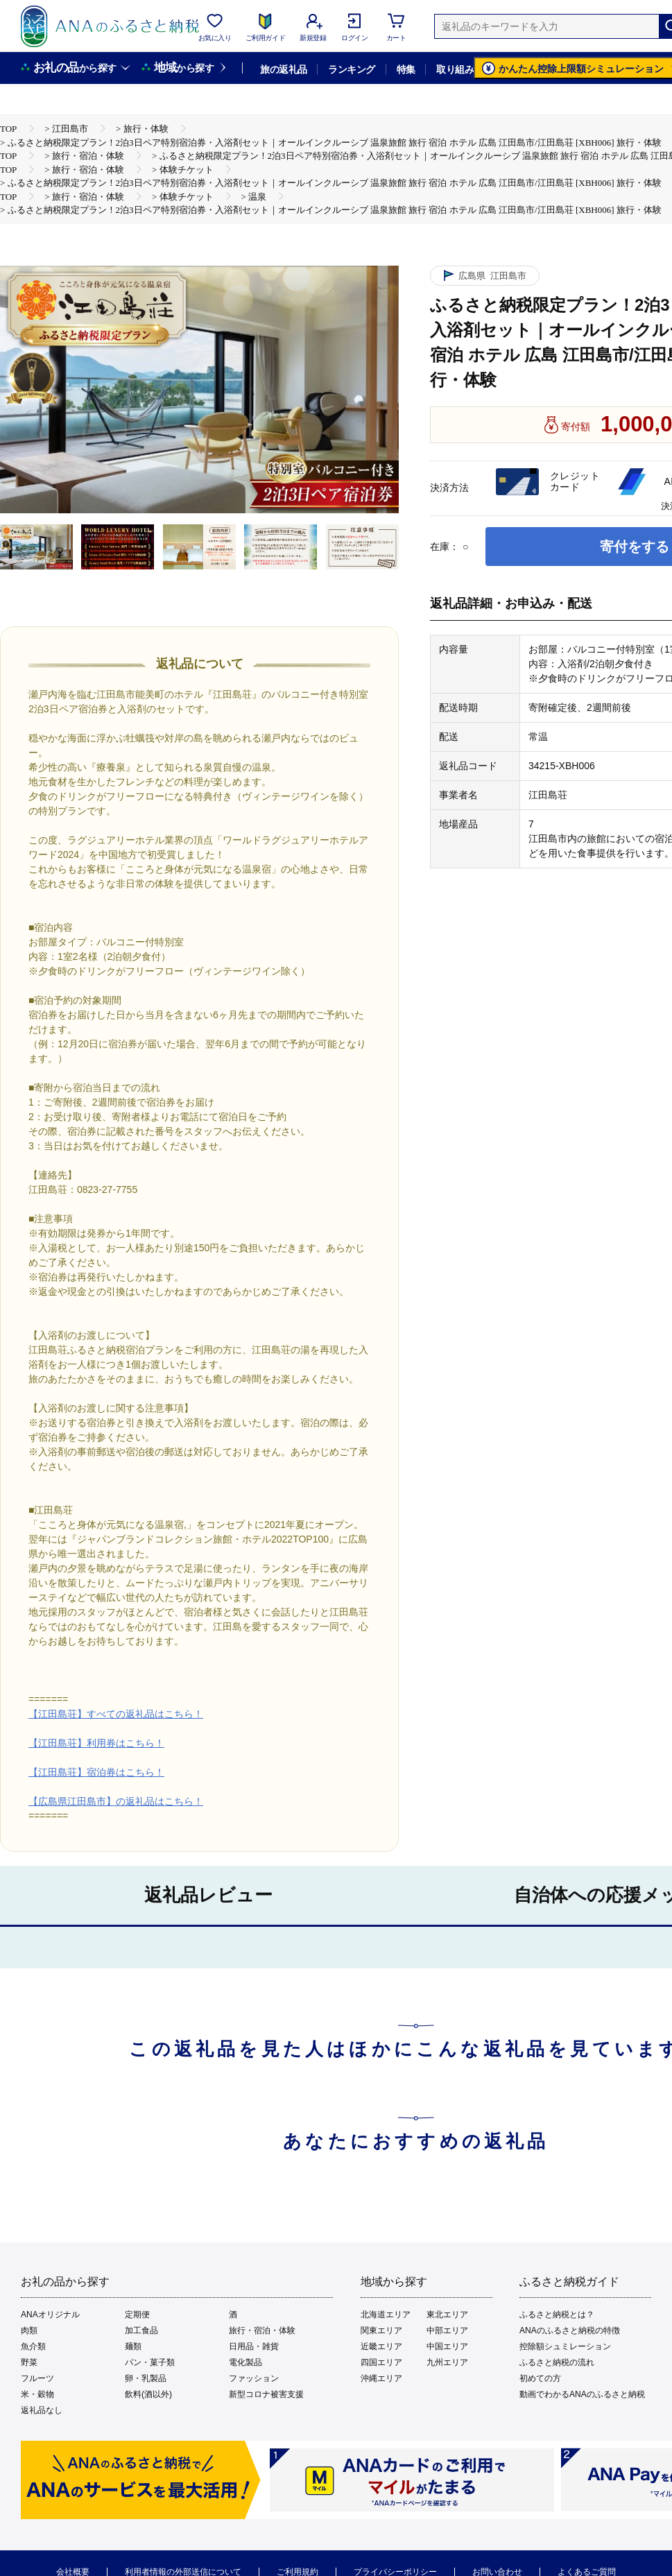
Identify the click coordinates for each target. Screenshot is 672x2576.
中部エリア (447, 2330)
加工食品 (141, 2330)
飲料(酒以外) (148, 2394)
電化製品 (245, 2362)
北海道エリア (386, 2314)
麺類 (133, 2346)
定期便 (137, 2314)
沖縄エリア (381, 2378)
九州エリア (447, 2362)
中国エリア (447, 2346)
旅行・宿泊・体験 (262, 2330)
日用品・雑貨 (254, 2346)
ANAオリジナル (50, 2314)
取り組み (455, 69)
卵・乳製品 (145, 2378)
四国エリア (381, 2362)
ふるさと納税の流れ (556, 2362)
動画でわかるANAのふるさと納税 (582, 2394)
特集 (406, 69)
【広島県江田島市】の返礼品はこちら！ (115, 1801)
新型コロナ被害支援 (266, 2394)
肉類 (29, 2330)
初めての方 (540, 2378)
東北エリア (447, 2314)
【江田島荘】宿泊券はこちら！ (96, 1772)
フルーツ (37, 2378)
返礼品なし (41, 2410)
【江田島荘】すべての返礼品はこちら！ (115, 1713)
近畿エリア (381, 2346)
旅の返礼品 (283, 69)
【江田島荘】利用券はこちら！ (96, 1743)
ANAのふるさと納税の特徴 (569, 2330)
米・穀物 (37, 2394)
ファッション (254, 2378)
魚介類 (33, 2346)
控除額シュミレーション (565, 2346)
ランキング (351, 69)
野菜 (29, 2362)
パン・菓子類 (150, 2362)
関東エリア (381, 2330)
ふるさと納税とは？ (556, 2314)
